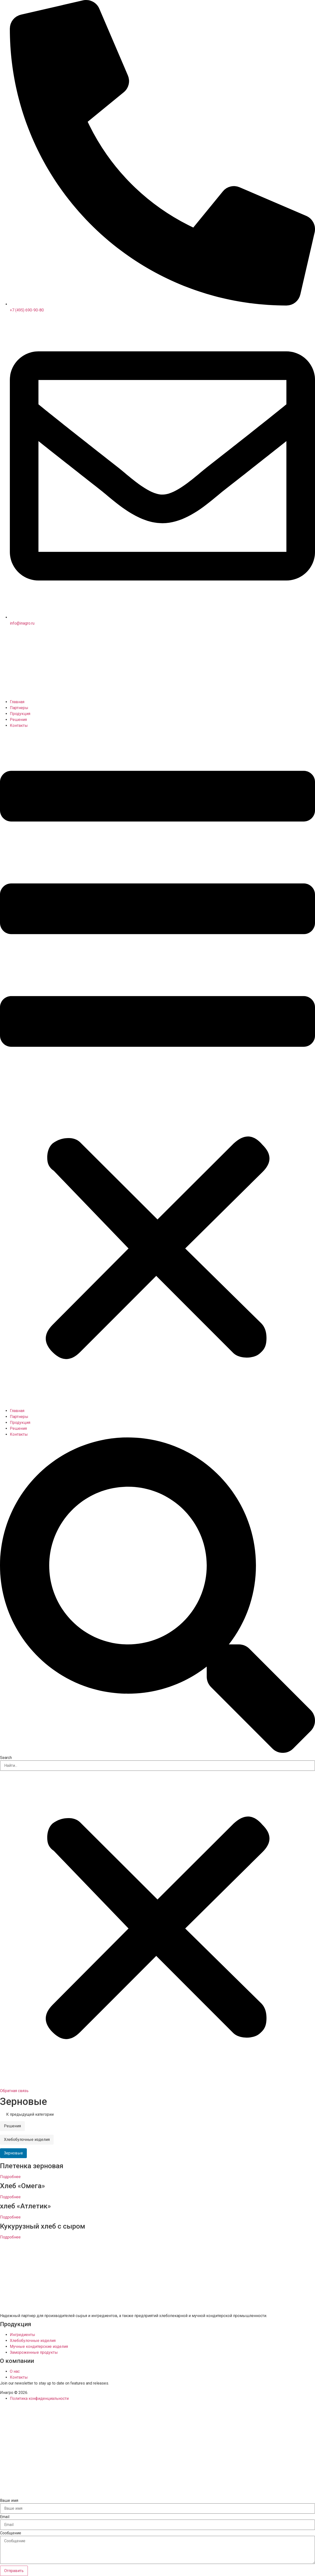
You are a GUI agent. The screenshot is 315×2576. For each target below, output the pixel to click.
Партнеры (19, 707)
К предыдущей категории (27, 2114)
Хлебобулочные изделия (27, 2139)
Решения (18, 719)
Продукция (20, 713)
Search (6, 1758)
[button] (157, 1068)
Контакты (19, 725)
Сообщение (10, 2533)
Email (4, 2517)
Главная (17, 701)
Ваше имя (9, 2501)
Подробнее (10, 2176)
